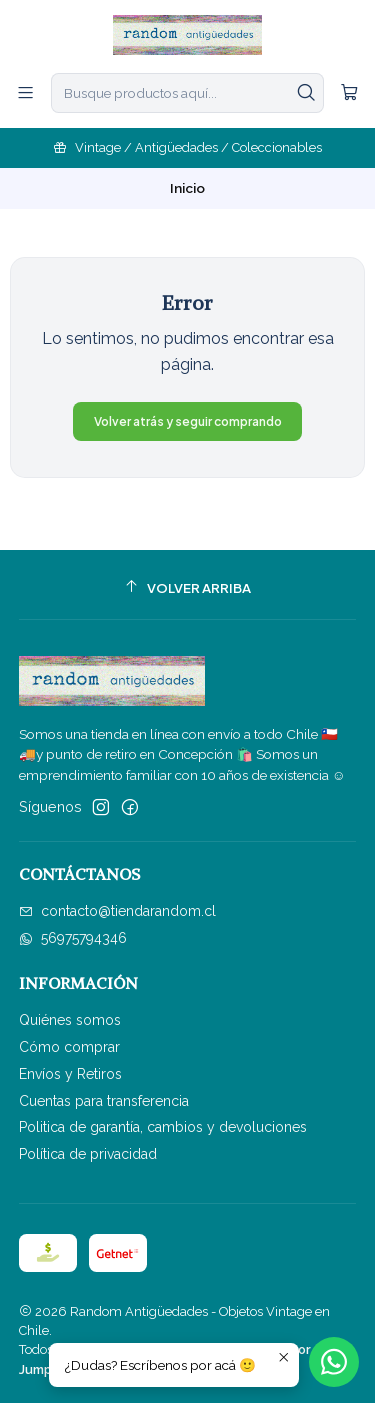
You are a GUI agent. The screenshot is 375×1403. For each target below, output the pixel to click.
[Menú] (25, 93)
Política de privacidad (88, 1154)
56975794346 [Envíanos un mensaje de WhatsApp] (73, 938)
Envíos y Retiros (70, 1074)
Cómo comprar (69, 1047)
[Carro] (349, 93)
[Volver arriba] (188, 587)
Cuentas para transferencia (104, 1101)
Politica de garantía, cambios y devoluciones (163, 1127)
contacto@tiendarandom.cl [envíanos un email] (117, 911)
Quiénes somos (70, 1020)
